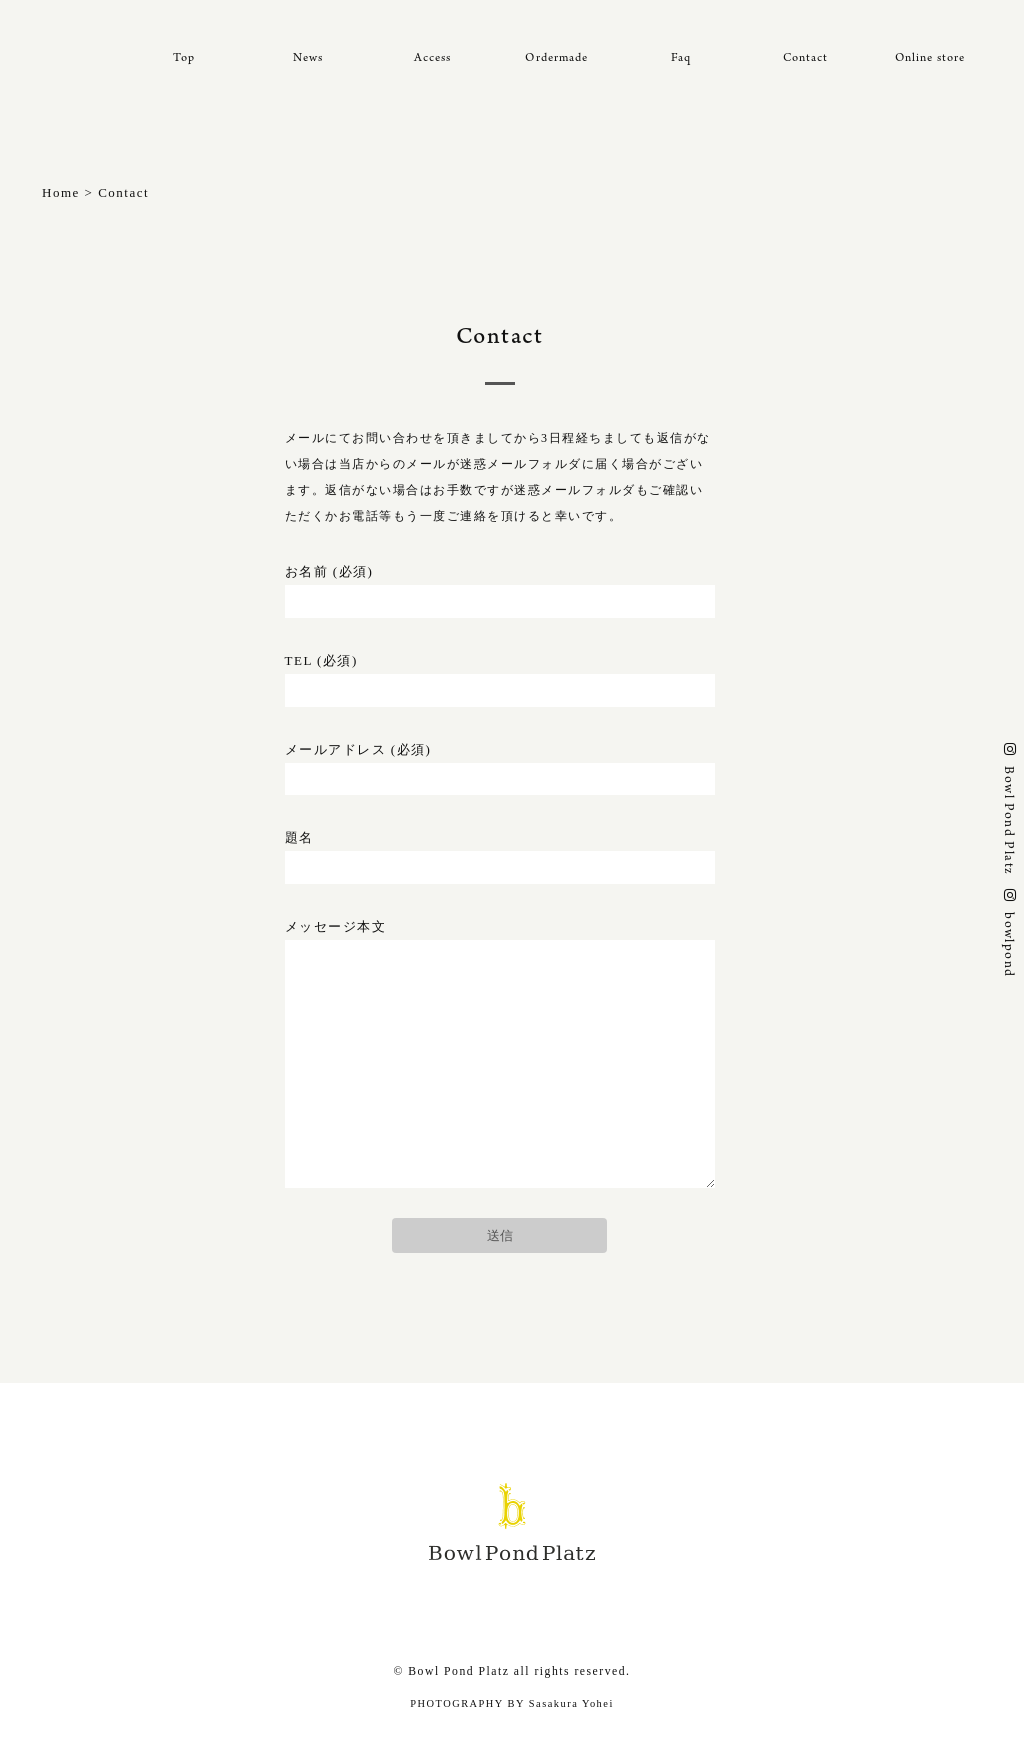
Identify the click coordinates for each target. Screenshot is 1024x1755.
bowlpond (1007, 944)
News (308, 58)
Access (433, 58)
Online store (930, 58)
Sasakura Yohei (571, 1703)
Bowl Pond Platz (1007, 820)
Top (184, 58)
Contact (806, 58)
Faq (681, 58)
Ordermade (556, 58)
